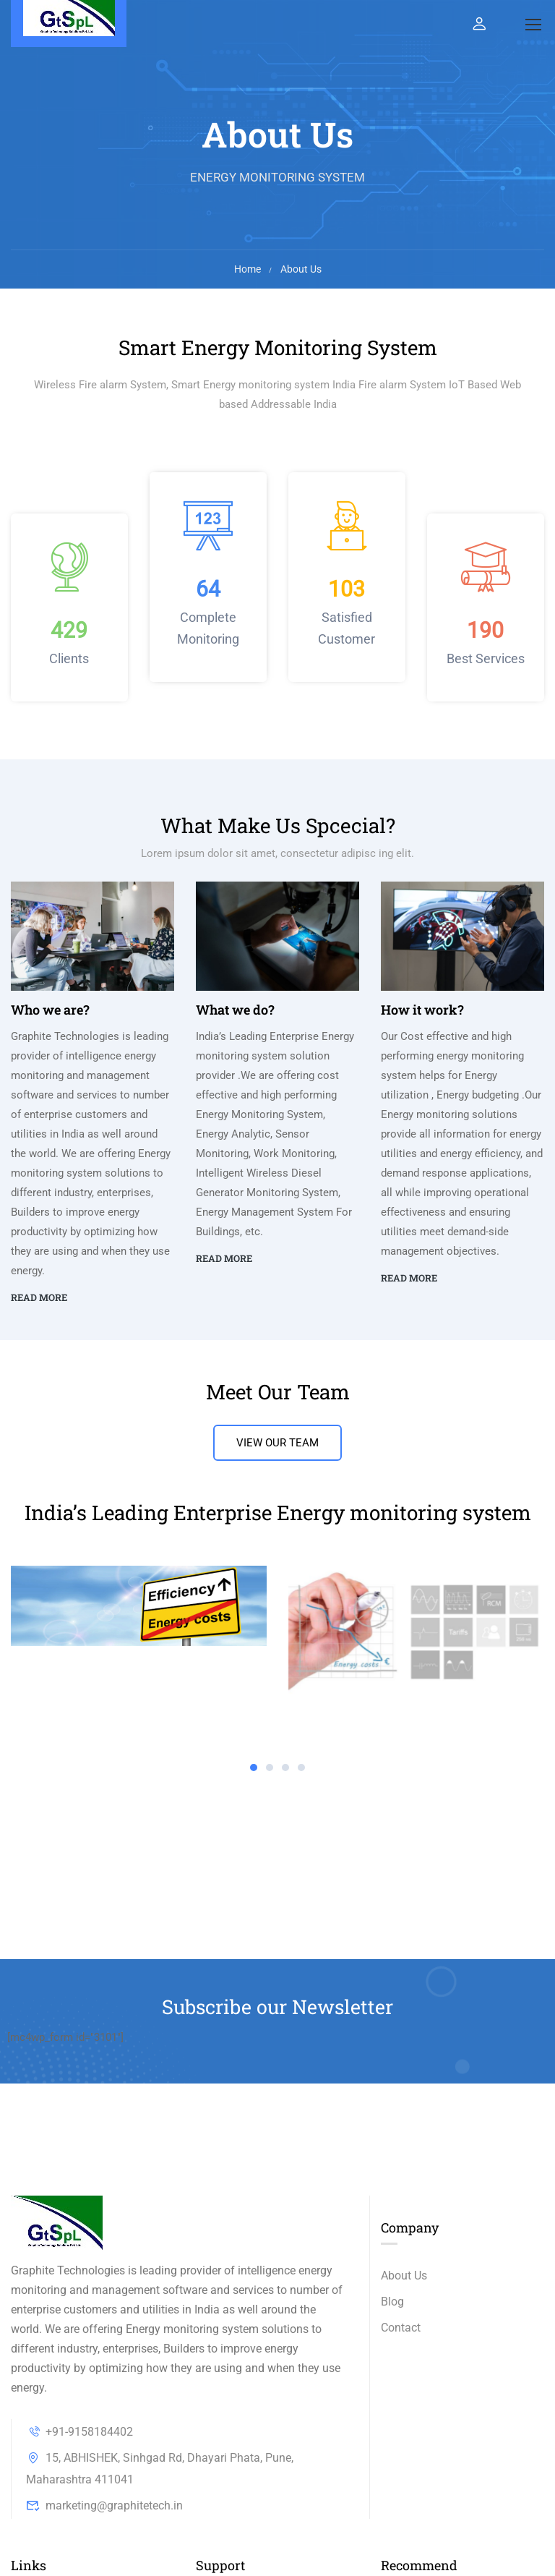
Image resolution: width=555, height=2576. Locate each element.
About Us (404, 2275)
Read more (39, 1297)
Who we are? (50, 1009)
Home (247, 269)
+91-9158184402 (79, 2432)
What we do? (235, 1009)
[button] (253, 1767)
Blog (392, 2301)
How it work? (422, 1009)
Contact (401, 2327)
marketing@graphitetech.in (104, 2505)
